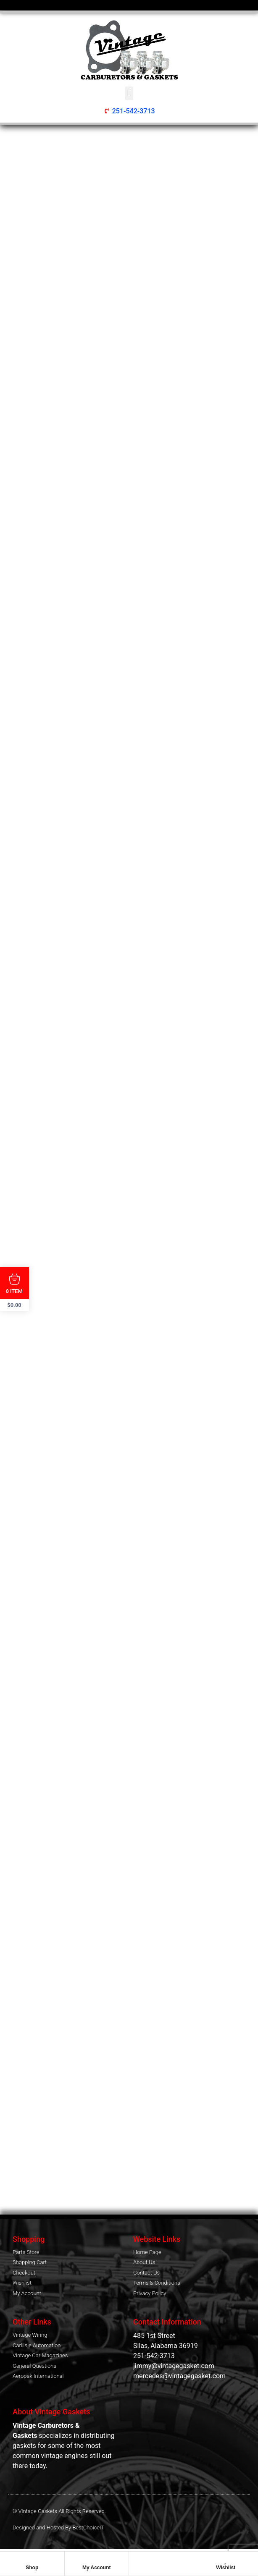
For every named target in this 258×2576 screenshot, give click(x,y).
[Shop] (32, 2560)
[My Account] (96, 2560)
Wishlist (225, 2568)
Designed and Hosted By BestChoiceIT (58, 2527)
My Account (96, 2568)
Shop (32, 2568)
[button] (129, 93)
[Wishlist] (225, 2560)
